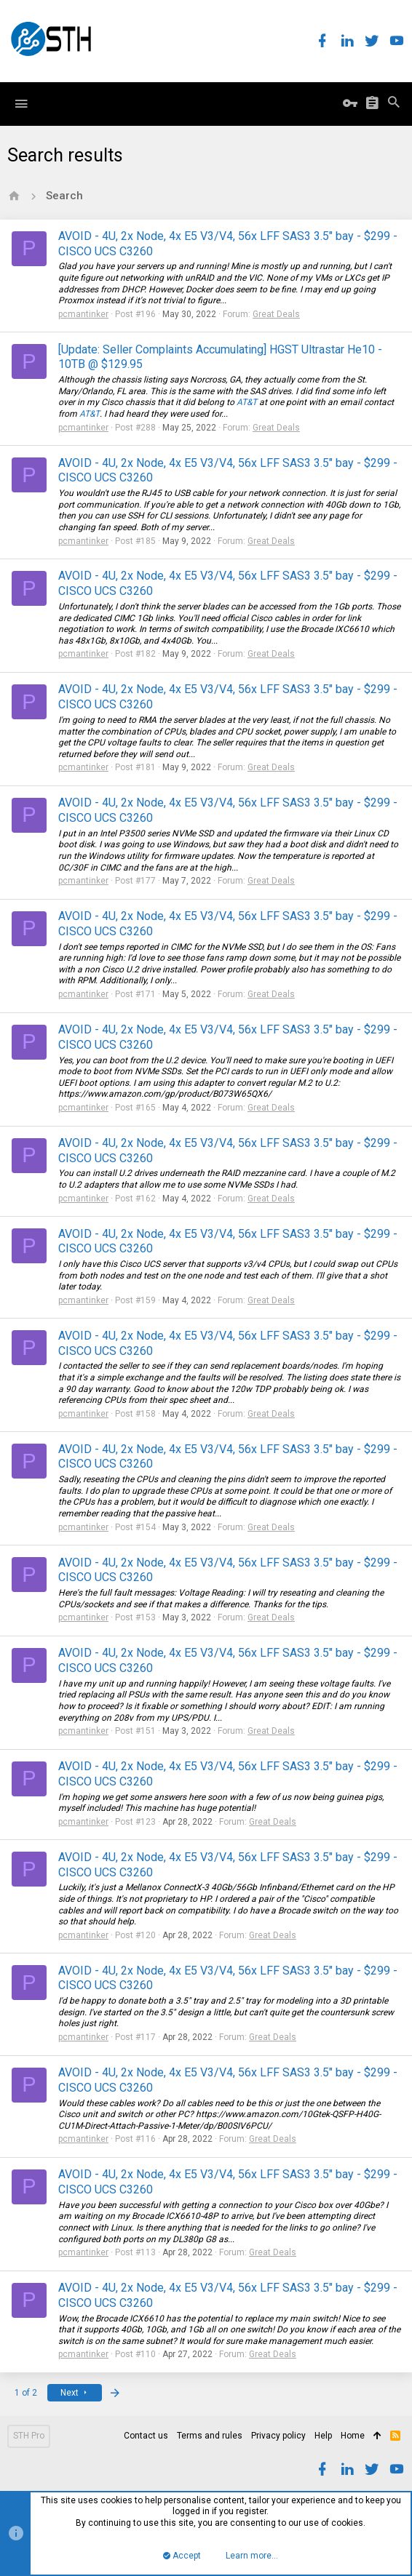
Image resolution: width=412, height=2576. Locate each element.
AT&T (247, 402)
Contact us (146, 2436)
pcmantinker (83, 314)
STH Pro (28, 2436)
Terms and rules (209, 2436)
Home (353, 2436)
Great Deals (276, 314)
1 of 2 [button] (26, 2393)
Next (75, 2393)
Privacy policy (278, 2436)
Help (323, 2436)
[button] (21, 104)
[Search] (394, 104)
